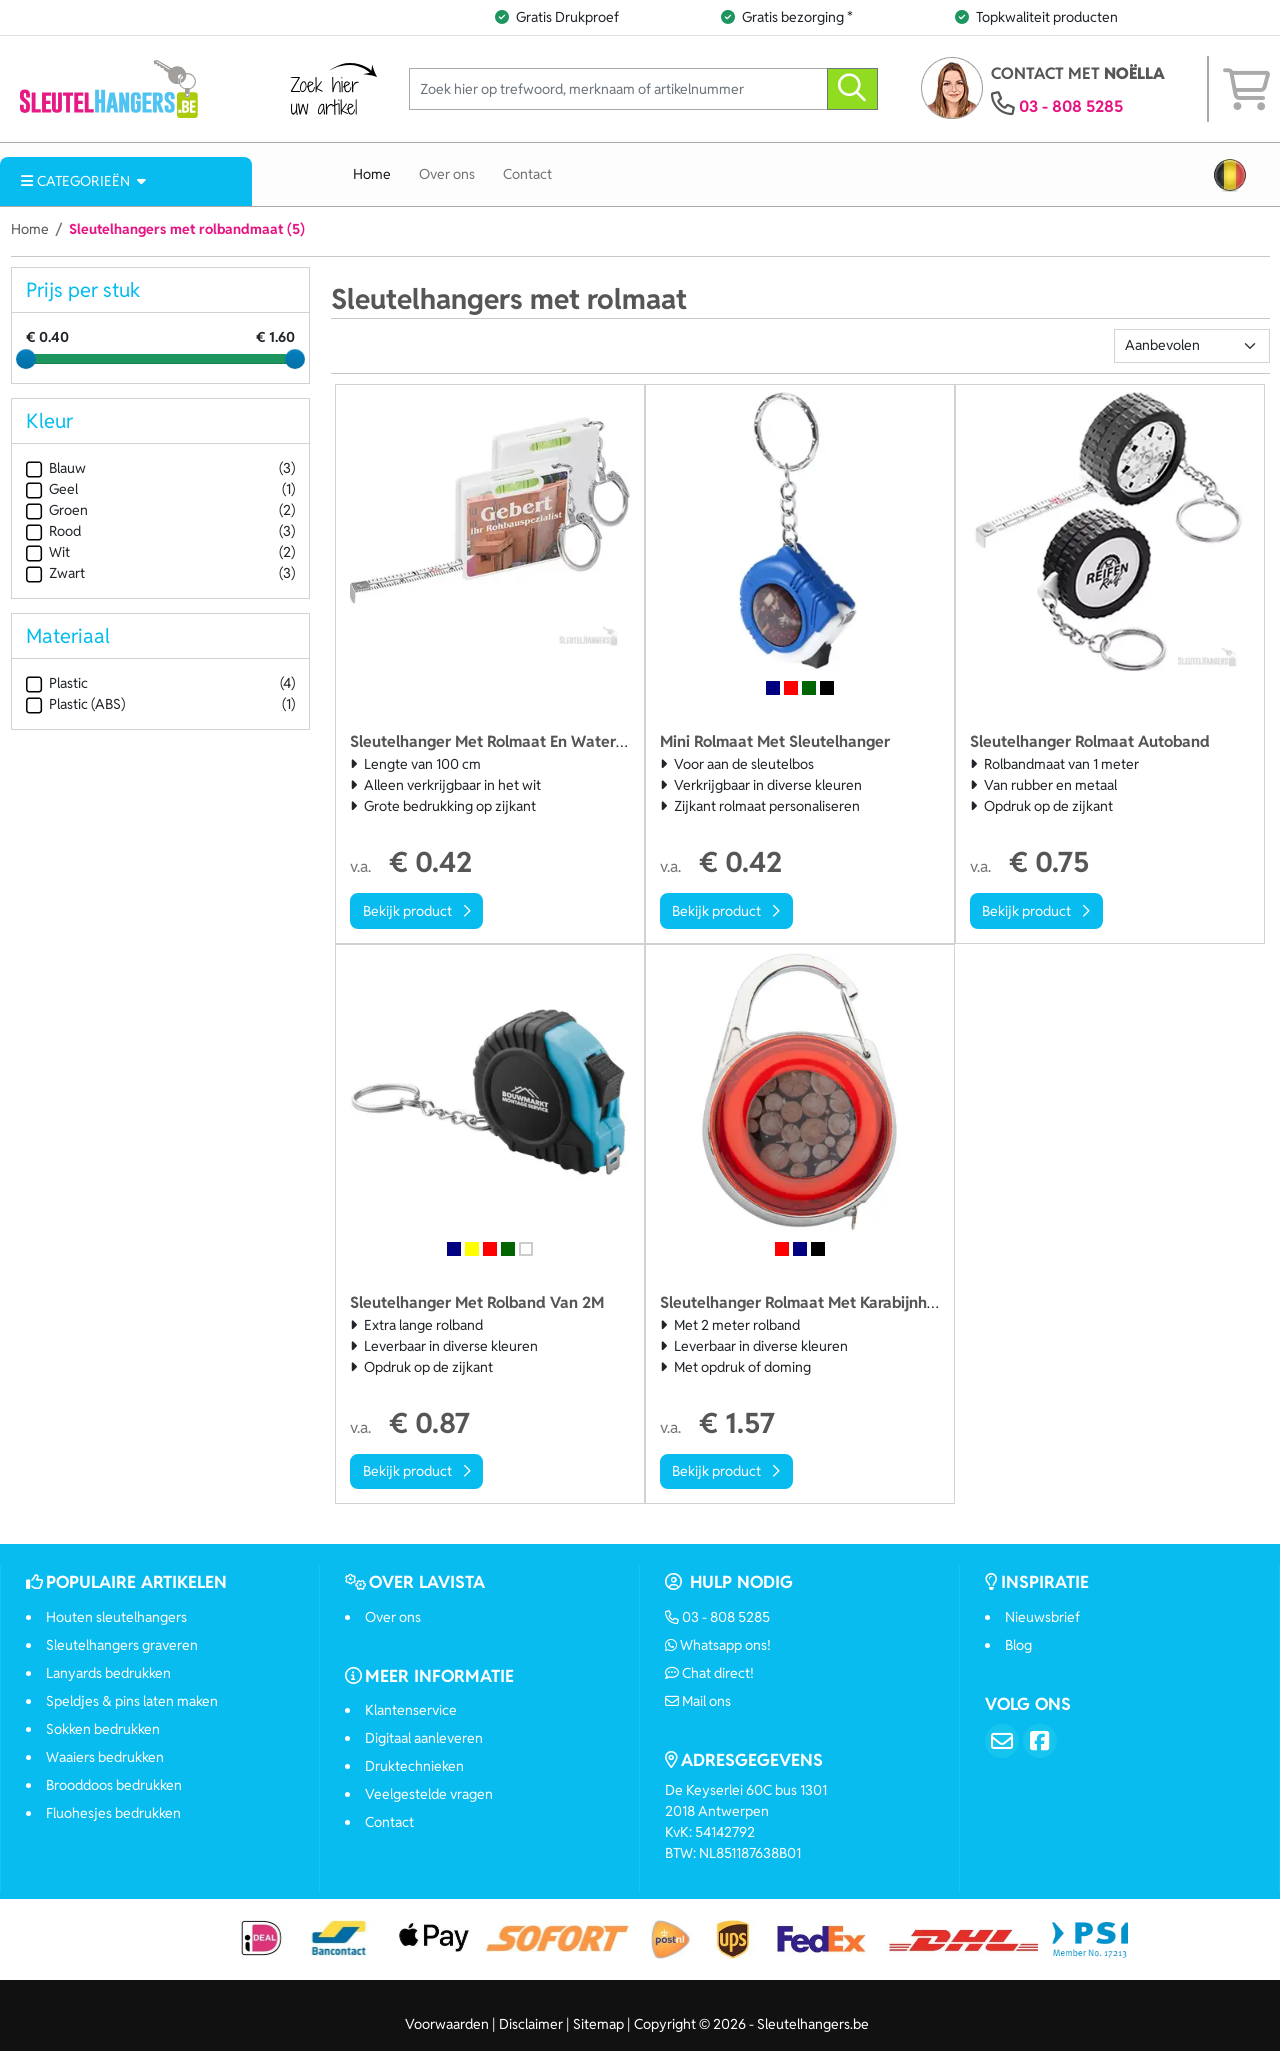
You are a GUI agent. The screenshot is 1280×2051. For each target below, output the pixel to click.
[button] (1230, 175)
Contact (527, 174)
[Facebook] (1040, 1741)
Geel (52, 489)
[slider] (26, 359)
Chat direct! (710, 1673)
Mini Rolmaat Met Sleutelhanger (775, 741)
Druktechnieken (414, 1766)
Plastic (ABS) (75, 704)
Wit (48, 552)
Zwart (55, 573)
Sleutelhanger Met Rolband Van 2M (477, 1302)
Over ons (447, 174)
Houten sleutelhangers (116, 1617)
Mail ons (698, 1701)
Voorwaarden (447, 2024)
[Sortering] (1192, 346)
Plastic (57, 683)
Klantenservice (411, 1710)
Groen (57, 510)
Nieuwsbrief (1042, 1617)
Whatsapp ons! (718, 1645)
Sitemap (598, 2024)
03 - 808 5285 (1071, 106)
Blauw (56, 468)
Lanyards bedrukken (108, 1673)
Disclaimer (531, 2024)
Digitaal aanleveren (424, 1738)
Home (372, 174)
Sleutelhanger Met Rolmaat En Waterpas (495, 741)
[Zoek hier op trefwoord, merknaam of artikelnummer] (618, 89)
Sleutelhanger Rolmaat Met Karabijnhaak (807, 1302)
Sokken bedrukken (103, 1729)
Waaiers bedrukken (105, 1757)
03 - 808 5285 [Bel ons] (718, 1617)
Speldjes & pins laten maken (132, 1701)
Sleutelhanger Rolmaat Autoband (1090, 741)
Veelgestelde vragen (429, 1794)
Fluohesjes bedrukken (113, 1813)
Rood (53, 531)
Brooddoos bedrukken (114, 1785)
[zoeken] (852, 89)
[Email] (1002, 1741)
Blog (1018, 1645)
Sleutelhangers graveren (122, 1645)
